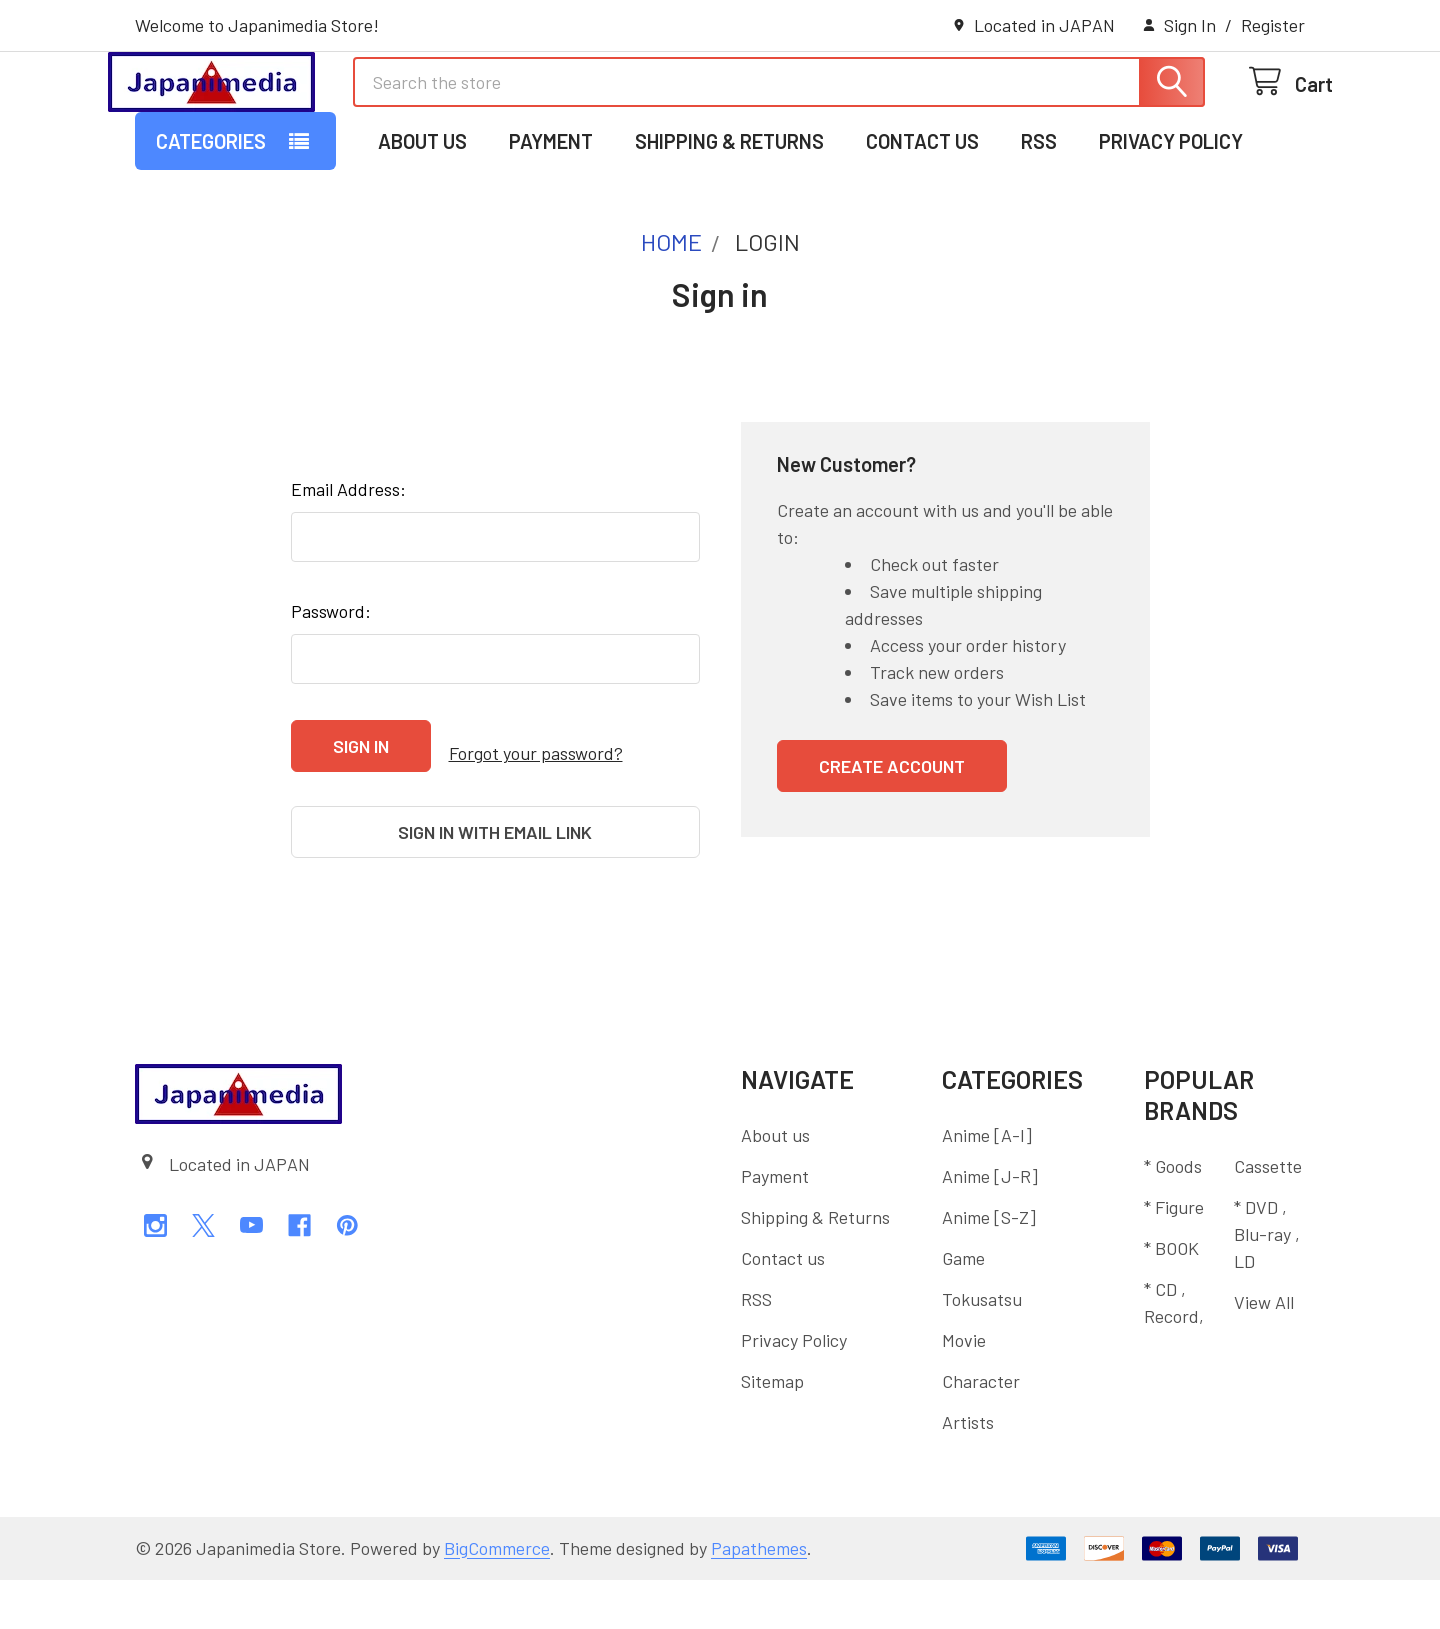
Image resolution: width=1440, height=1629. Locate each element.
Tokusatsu (982, 1348)
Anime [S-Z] (989, 1266)
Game (963, 1307)
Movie (964, 1389)
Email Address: (348, 571)
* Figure (1174, 1256)
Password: (331, 693)
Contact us (922, 223)
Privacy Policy (1171, 223)
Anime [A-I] (987, 1184)
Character (981, 1430)
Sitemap (772, 1430)
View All (1264, 1351)
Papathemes (759, 1597)
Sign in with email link (495, 898)
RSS (1039, 223)
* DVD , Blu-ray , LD (1267, 1283)
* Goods (1173, 1215)
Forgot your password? (536, 827)
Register (1273, 25)
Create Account (892, 848)
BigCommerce (497, 1597)
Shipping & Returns (729, 223)
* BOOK (1171, 1297)
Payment (551, 223)
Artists (968, 1471)
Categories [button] (211, 223)
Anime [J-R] (990, 1225)
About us (422, 223)
